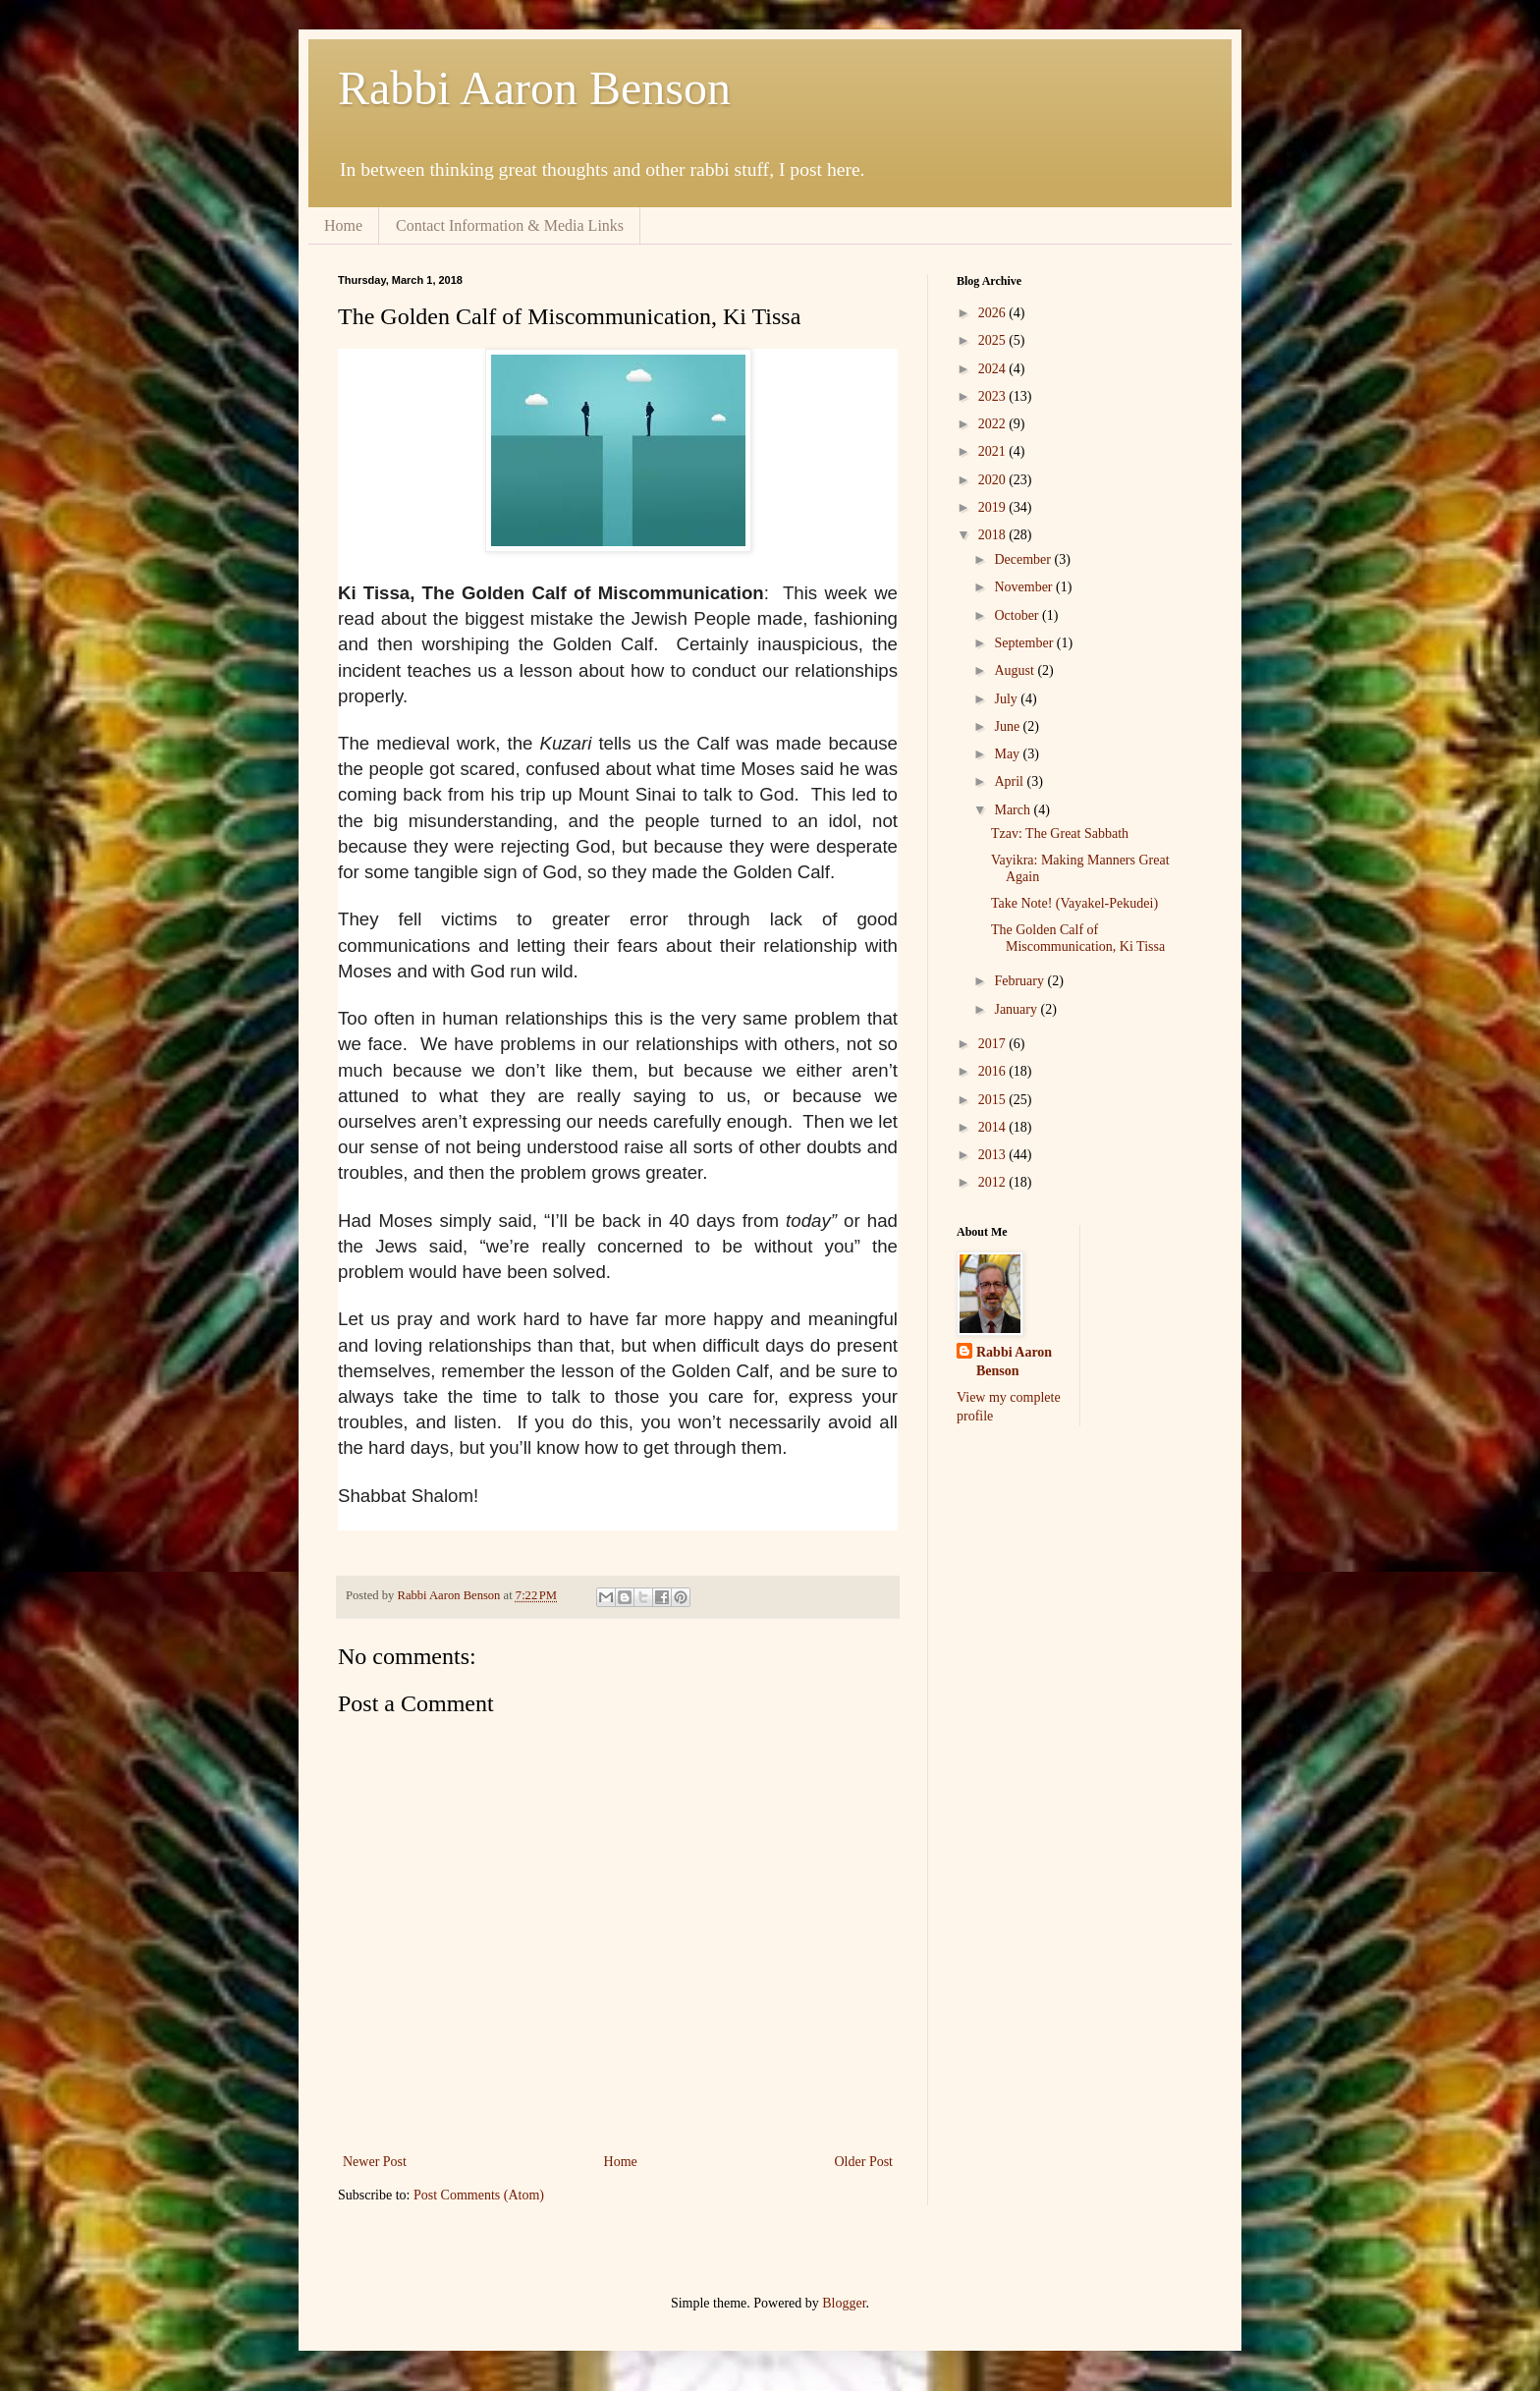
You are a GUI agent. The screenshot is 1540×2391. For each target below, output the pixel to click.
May (1008, 754)
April (1010, 781)
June (1008, 726)
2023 (994, 396)
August (1015, 670)
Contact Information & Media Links (510, 225)
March (1013, 810)
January (1017, 1009)
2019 (994, 507)
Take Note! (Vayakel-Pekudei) (1074, 903)
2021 (994, 451)
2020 (994, 480)
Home (343, 225)
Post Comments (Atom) (478, 2195)
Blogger (843, 2303)
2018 (994, 535)
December (1024, 559)
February (1020, 980)
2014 (994, 1127)
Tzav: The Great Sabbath (1059, 833)
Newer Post (375, 2161)
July (1007, 699)
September (1025, 643)
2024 (994, 368)
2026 (994, 313)
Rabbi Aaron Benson (534, 88)
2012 (994, 1182)
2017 (994, 1043)
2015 (994, 1099)
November (1025, 587)
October (1018, 615)
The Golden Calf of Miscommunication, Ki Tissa (1078, 938)
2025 (994, 340)
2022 (994, 424)
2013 (994, 1154)
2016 (994, 1071)
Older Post (864, 2161)
